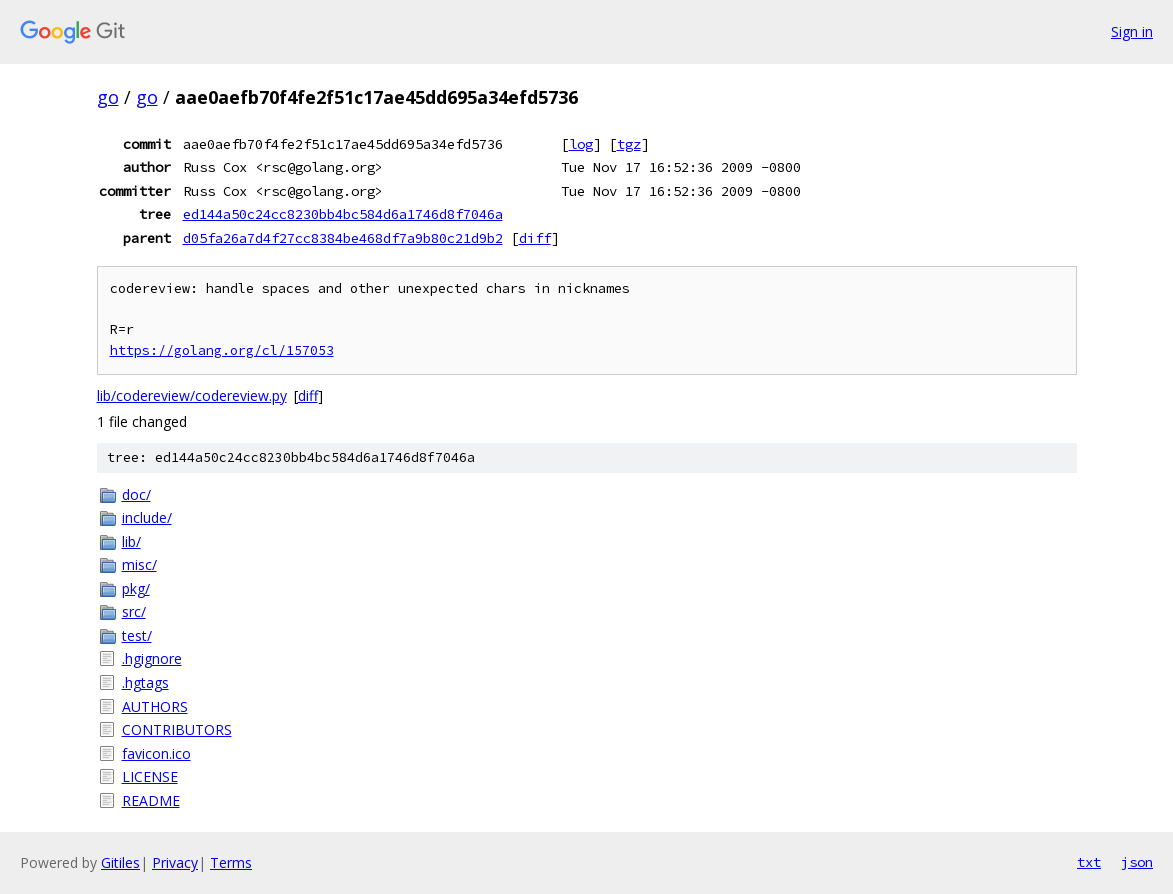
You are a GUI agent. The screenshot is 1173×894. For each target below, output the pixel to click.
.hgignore (152, 658)
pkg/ (136, 588)
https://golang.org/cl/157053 (222, 350)
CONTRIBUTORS (177, 729)
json (1137, 862)
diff (535, 238)
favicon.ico (156, 753)
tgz (629, 144)
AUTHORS (155, 706)
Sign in (1132, 31)
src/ (134, 611)
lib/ (131, 541)
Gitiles (120, 862)
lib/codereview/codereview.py (192, 395)
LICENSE (150, 776)
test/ (137, 635)
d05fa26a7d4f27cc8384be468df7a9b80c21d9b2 (343, 238)
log (581, 144)
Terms (231, 862)
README (151, 800)
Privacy (175, 862)
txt (1089, 862)
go (108, 97)
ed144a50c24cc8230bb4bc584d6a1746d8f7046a (343, 214)
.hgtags (145, 682)
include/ (147, 517)
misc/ (139, 564)
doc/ (136, 494)
